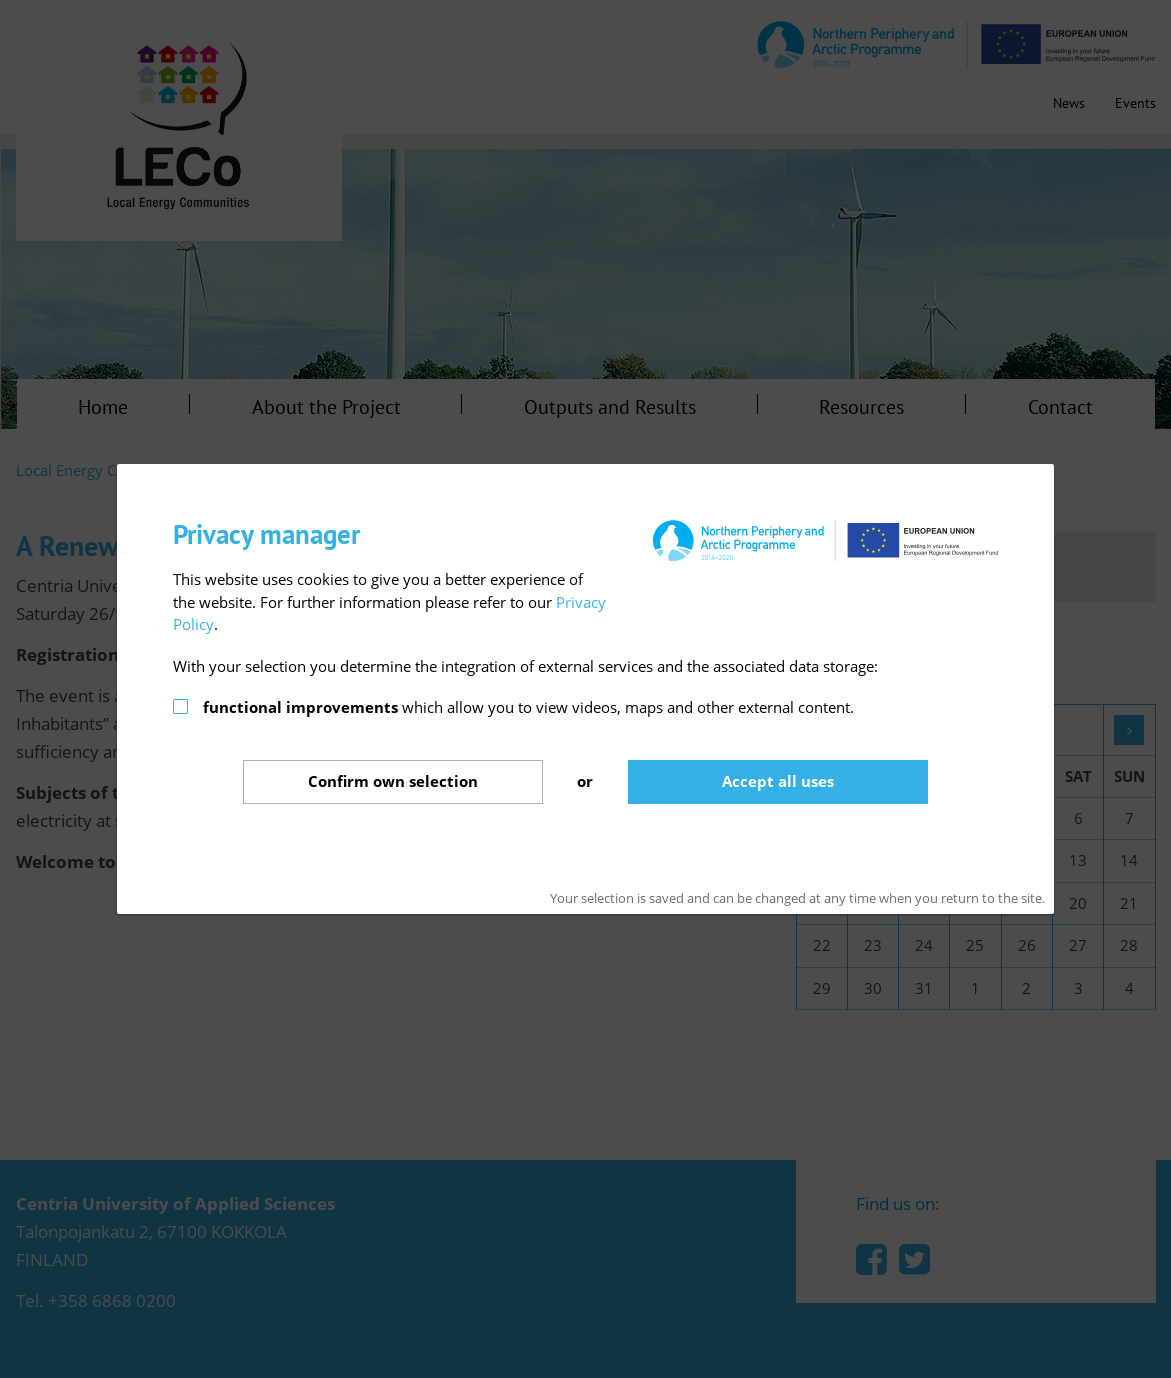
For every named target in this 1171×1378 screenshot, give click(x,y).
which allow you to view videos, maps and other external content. (528, 707)
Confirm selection (393, 781)
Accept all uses (778, 781)
